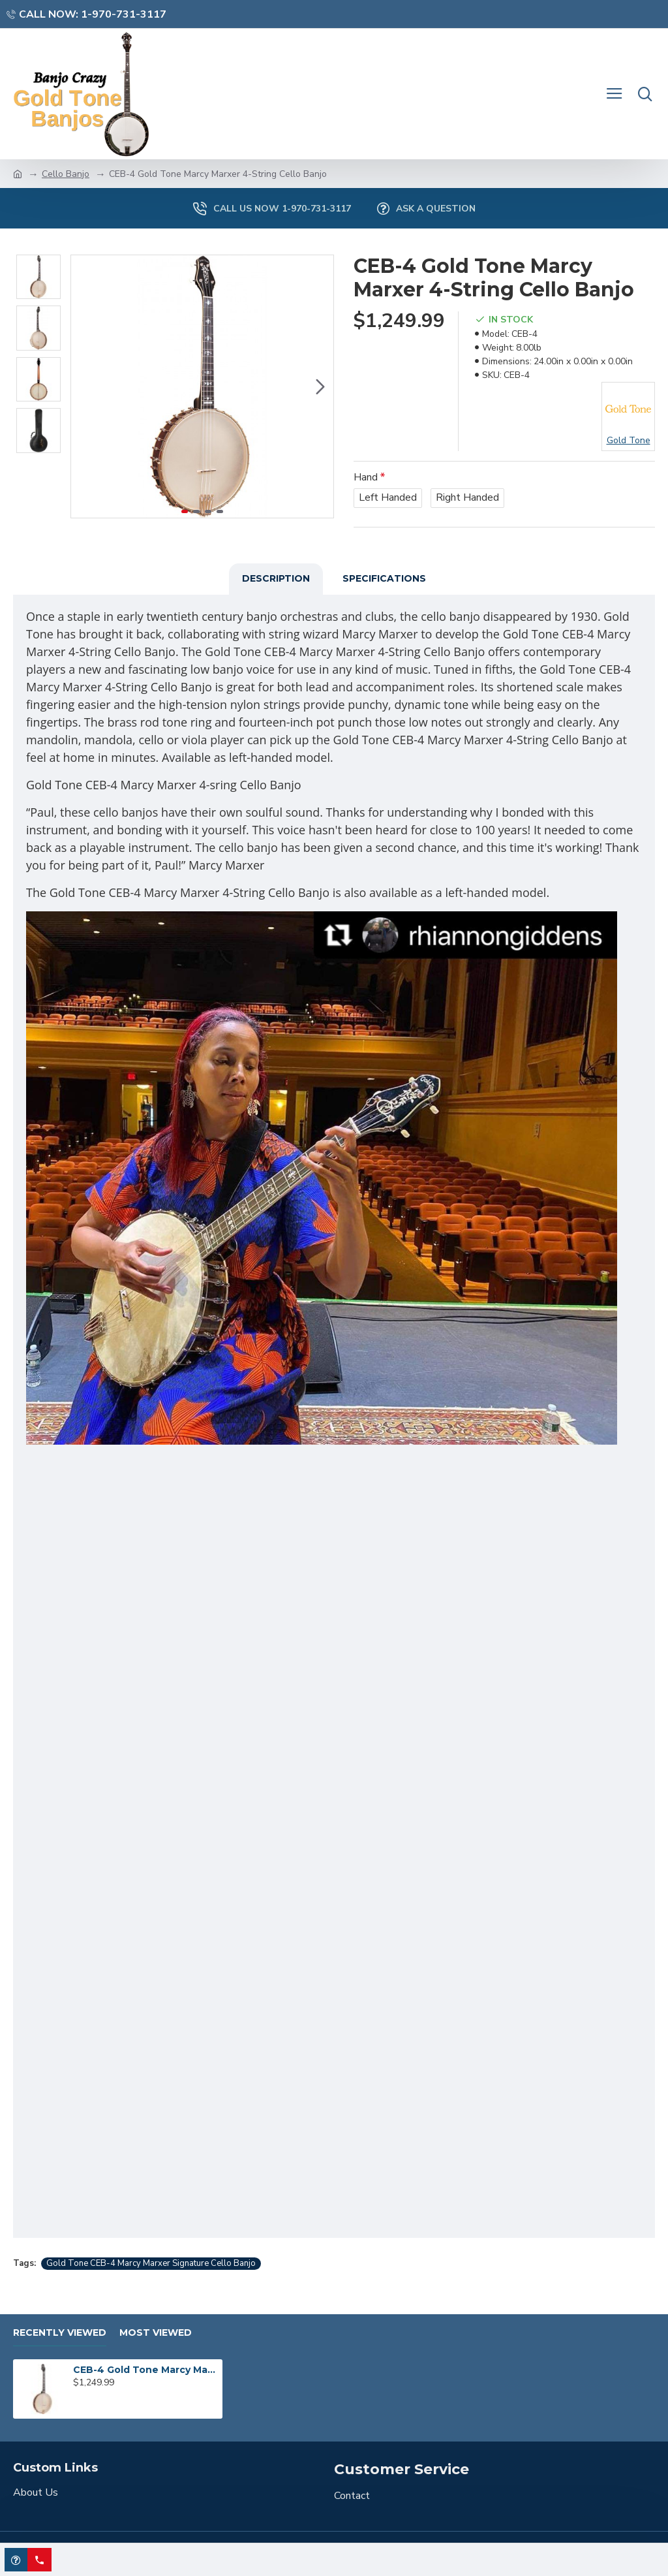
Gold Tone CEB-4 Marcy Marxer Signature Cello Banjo (151, 2263)
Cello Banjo (65, 174)
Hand (366, 477)
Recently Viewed (59, 2332)
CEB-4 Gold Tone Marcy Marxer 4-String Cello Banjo (145, 2370)
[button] (320, 386)
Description (276, 578)
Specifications (384, 578)
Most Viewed (155, 2332)
